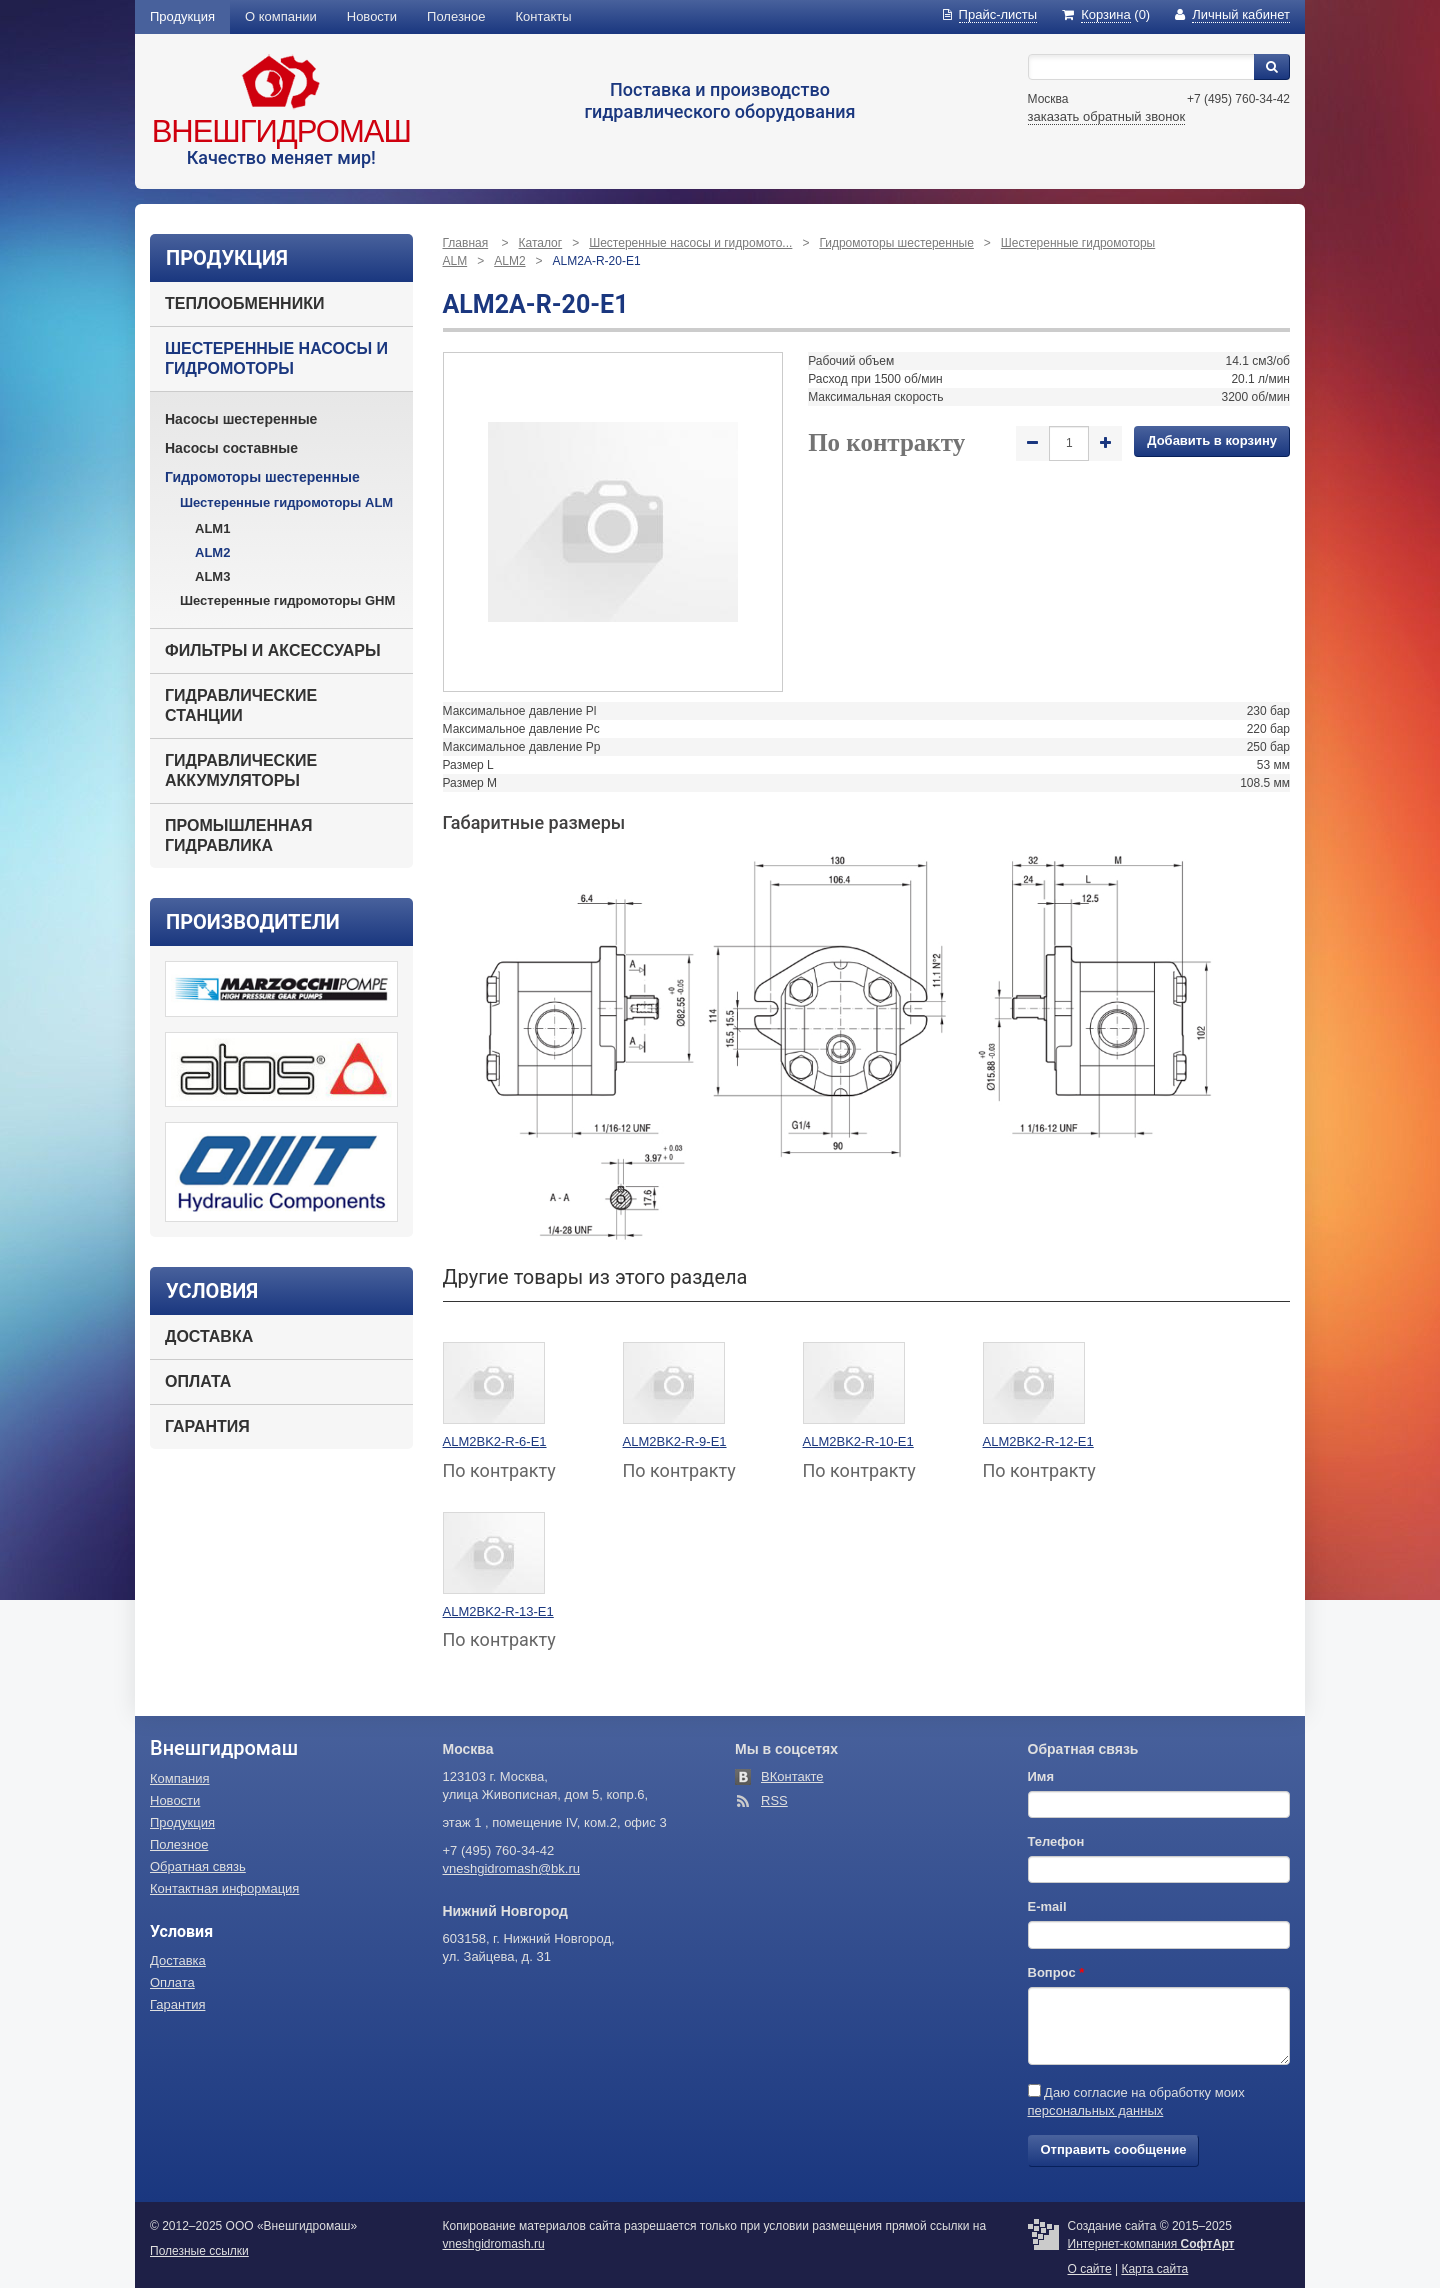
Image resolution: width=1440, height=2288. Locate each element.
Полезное (456, 16)
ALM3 (212, 576)
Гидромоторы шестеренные (262, 477)
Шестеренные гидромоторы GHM (287, 600)
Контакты (544, 16)
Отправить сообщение (1114, 2149)
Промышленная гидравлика (239, 835)
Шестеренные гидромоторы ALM (286, 502)
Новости (372, 16)
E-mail (1047, 1906)
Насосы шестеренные (241, 419)
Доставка (209, 1336)
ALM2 (212, 552)
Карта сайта (1154, 2269)
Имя (1041, 1776)
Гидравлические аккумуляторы (241, 770)
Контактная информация (224, 1888)
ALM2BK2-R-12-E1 (1038, 1441)
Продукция (182, 16)
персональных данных (1096, 2110)
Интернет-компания (1151, 2244)
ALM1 (212, 528)
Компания (180, 1778)
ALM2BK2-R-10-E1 (858, 1441)
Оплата (198, 1381)
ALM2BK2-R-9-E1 (675, 1441)
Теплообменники (244, 303)
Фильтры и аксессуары (273, 650)
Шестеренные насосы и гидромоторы (276, 358)
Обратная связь (198, 1866)
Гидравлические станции (241, 705)
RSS (774, 1800)
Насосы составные (231, 448)
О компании (281, 16)
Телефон (1056, 1841)
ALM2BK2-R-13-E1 (498, 1611)
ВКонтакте (792, 1776)
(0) (1106, 14)
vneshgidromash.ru (494, 2244)
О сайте (1090, 2269)
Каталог (541, 243)
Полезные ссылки (199, 2251)
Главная (466, 243)
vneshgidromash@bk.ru (511, 1868)
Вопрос (1056, 1972)
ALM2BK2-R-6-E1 (495, 1441)
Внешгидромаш (281, 131)
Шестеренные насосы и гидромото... (690, 243)
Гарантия (207, 1426)
